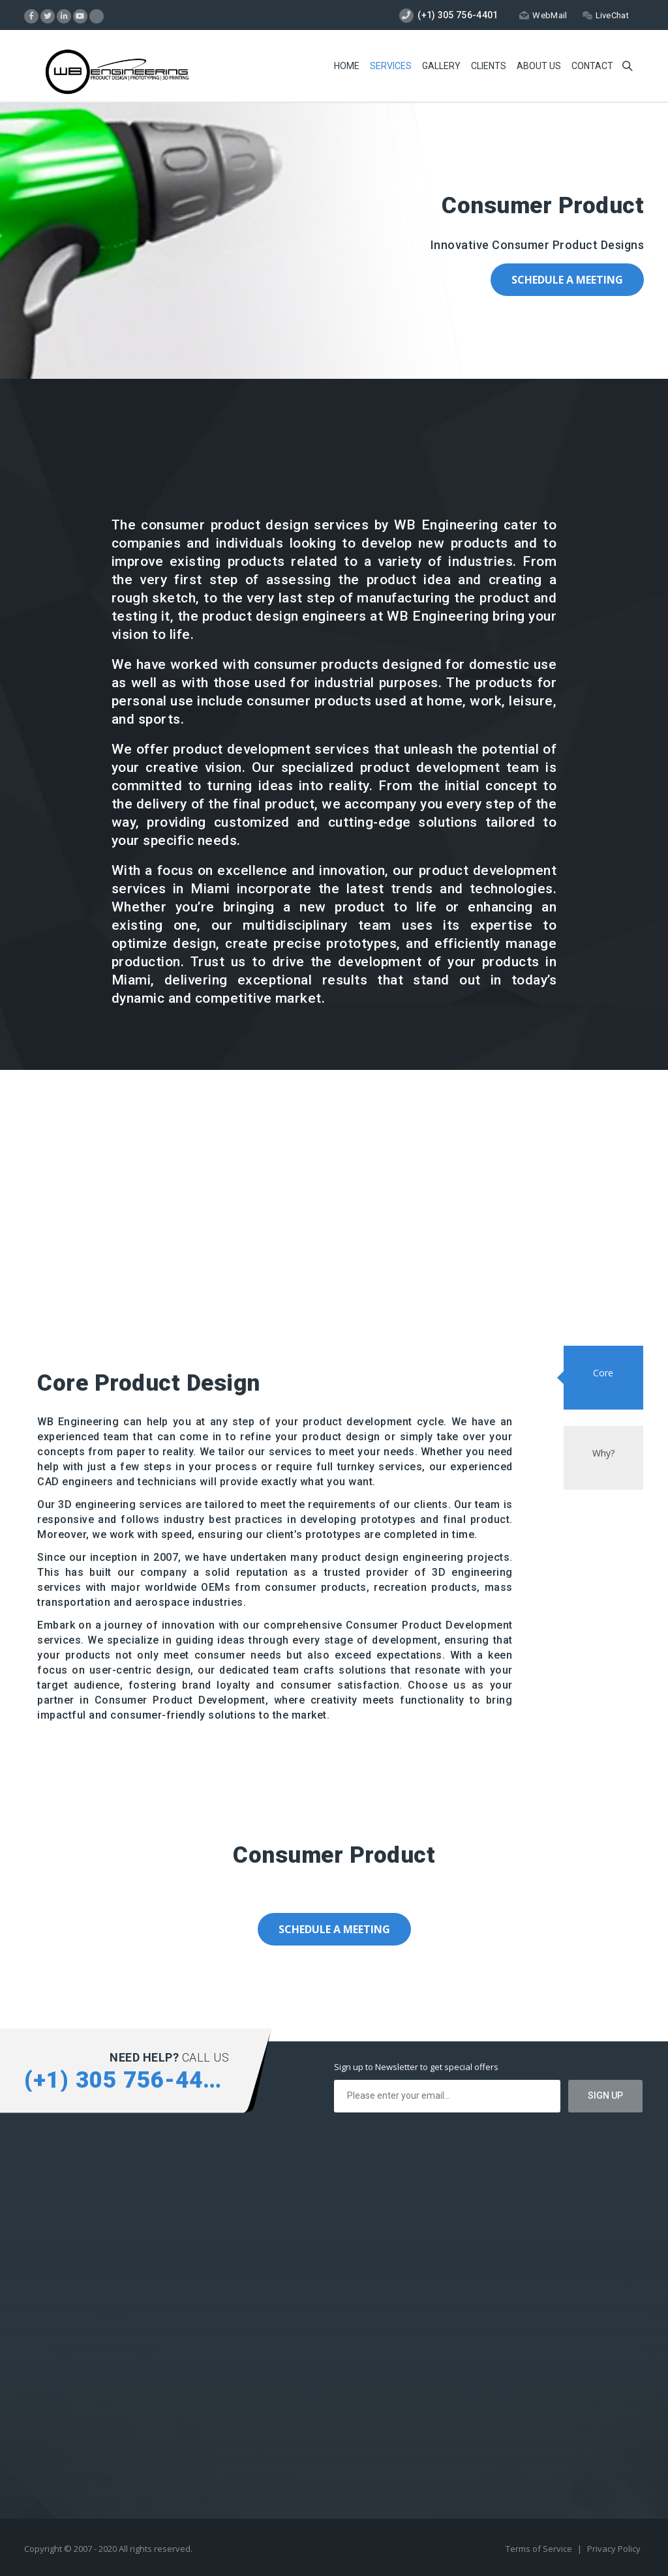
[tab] (604, 1378)
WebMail (543, 15)
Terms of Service (540, 2548)
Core (603, 1373)
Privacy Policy (614, 2548)
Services (391, 66)
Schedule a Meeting (567, 280)
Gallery (441, 66)
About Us (539, 66)
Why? (603, 1453)
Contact (592, 66)
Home (346, 66)
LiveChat (606, 15)
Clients (488, 66)
